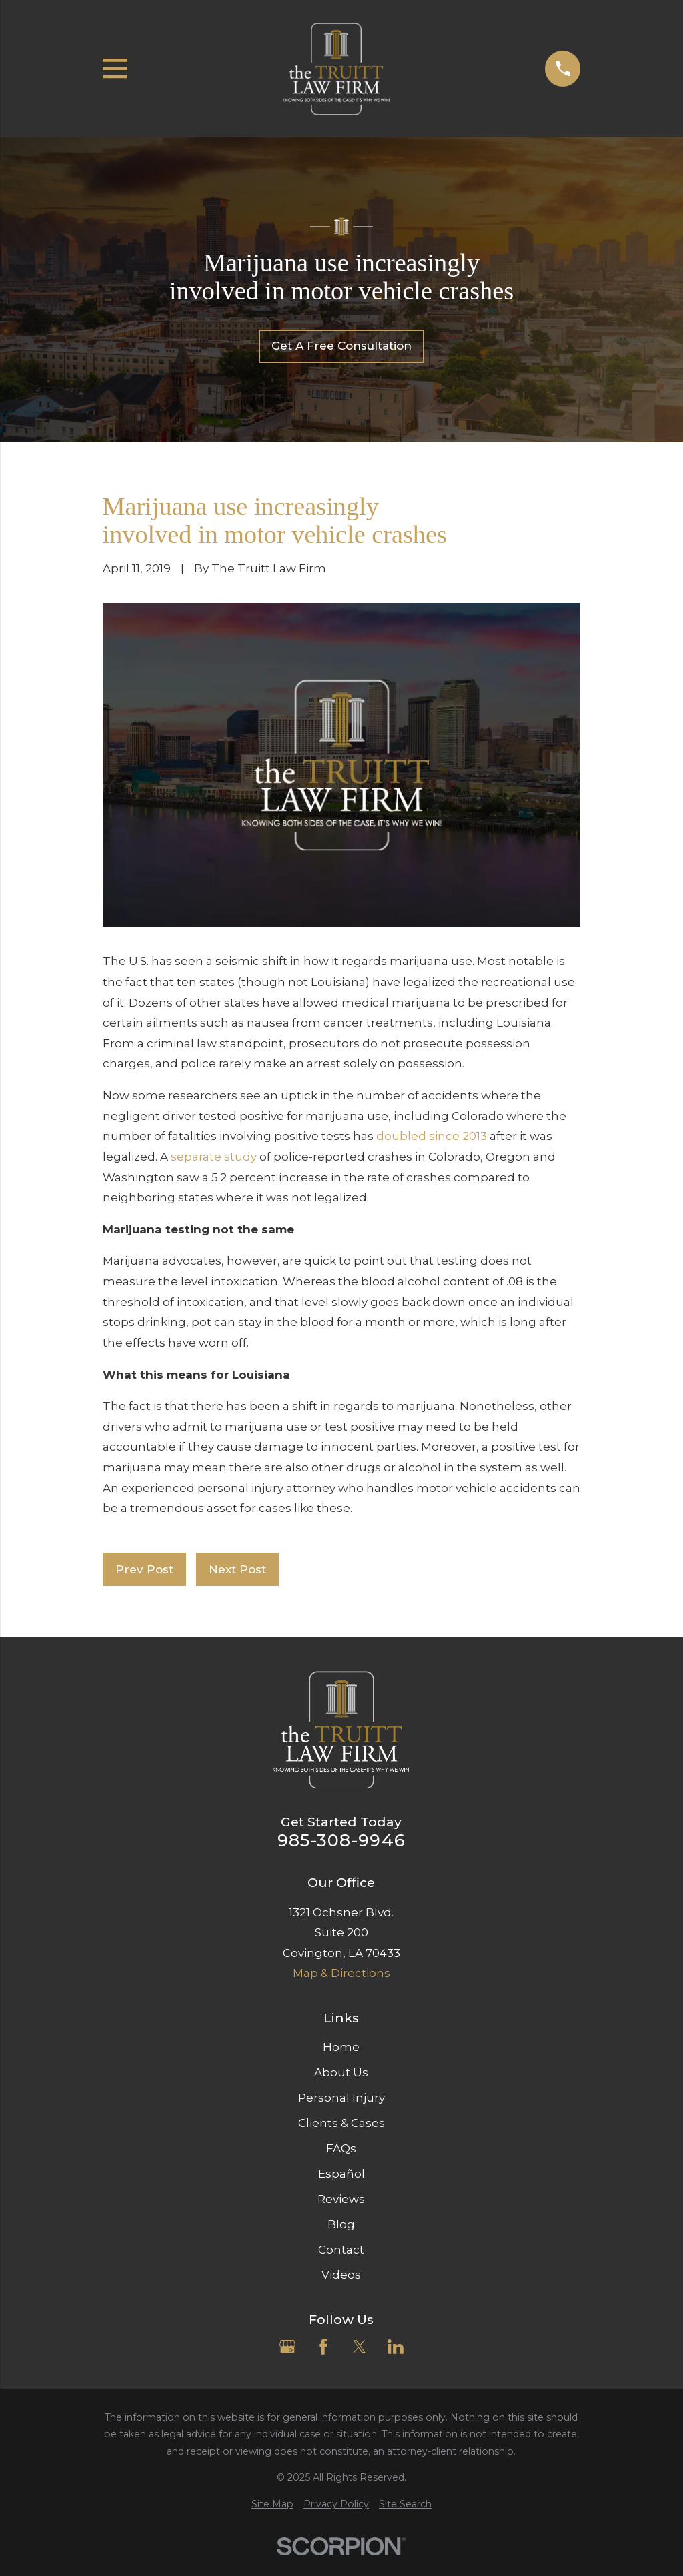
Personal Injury (341, 2097)
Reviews (341, 2199)
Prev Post (144, 1569)
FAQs (341, 2148)
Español (341, 2173)
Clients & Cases (341, 2123)
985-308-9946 (341, 1840)
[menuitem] (272, 2504)
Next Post (237, 1569)
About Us (341, 2072)
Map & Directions (341, 1973)
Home (341, 2047)
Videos (341, 2274)
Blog (341, 2224)
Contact (341, 2250)
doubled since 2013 (431, 1136)
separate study (214, 1156)
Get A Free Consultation (341, 345)
